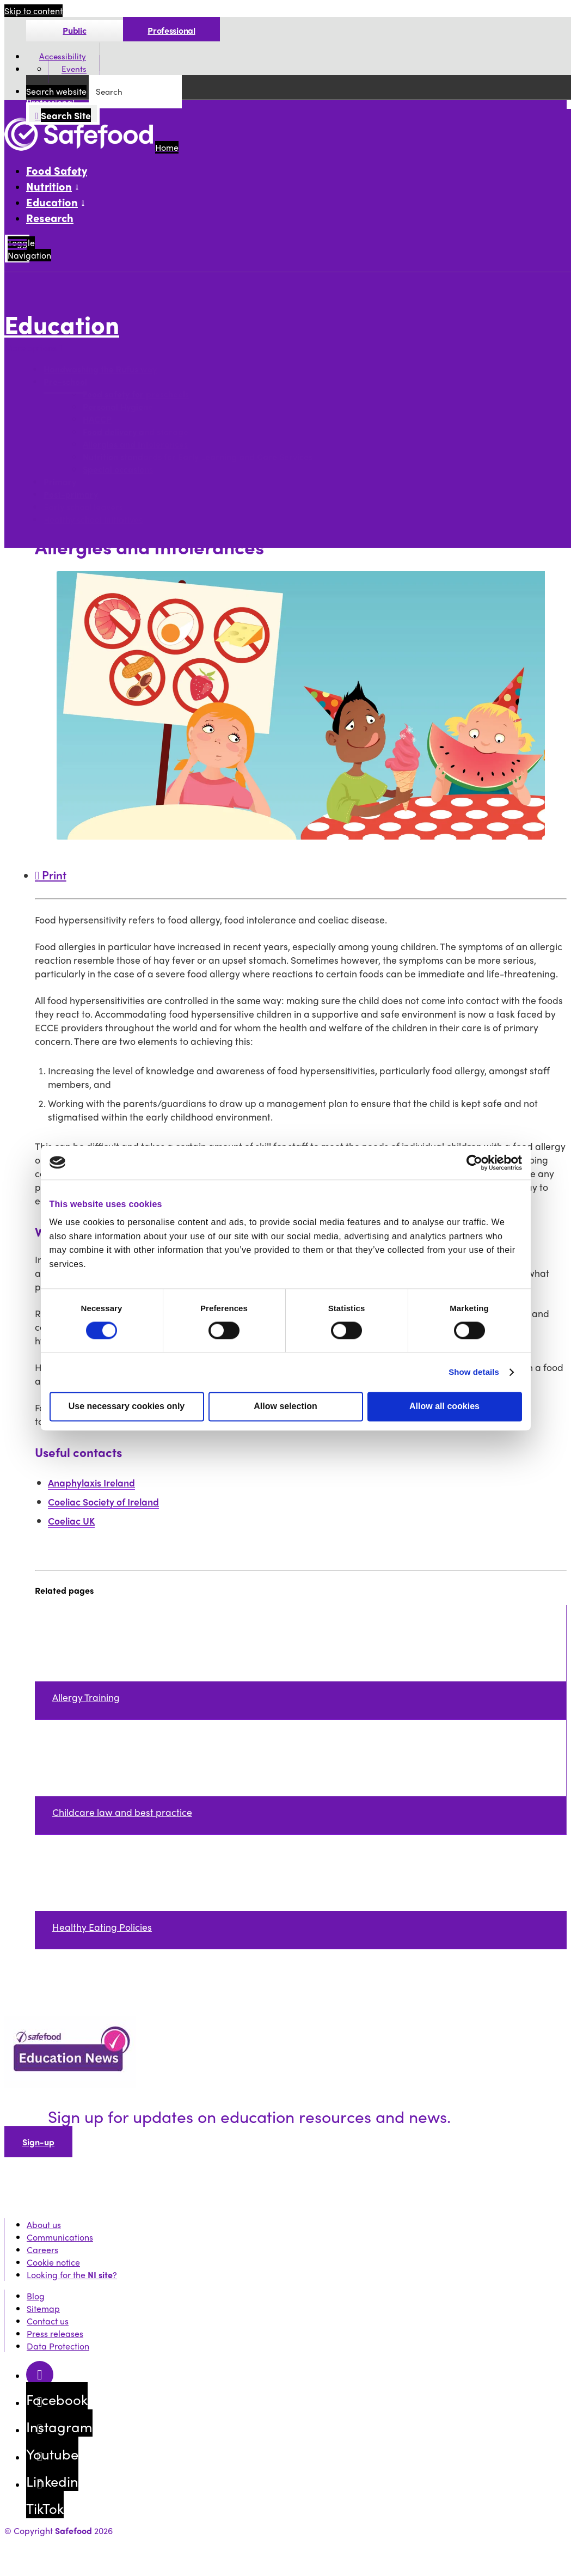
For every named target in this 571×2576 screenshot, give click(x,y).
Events (74, 69)
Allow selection (285, 1406)
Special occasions (118, 469)
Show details (474, 1371)
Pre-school (65, 382)
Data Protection (58, 2346)
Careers (42, 2249)
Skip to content (33, 10)
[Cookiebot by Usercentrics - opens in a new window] (474, 1162)
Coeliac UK (71, 1520)
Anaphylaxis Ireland (91, 1482)
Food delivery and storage (135, 432)
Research (49, 217)
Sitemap (43, 2308)
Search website (56, 91)
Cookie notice (53, 2262)
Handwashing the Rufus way (100, 369)
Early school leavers (83, 507)
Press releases (55, 2333)
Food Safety (56, 170)
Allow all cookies (444, 1406)
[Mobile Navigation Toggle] (17, 248)
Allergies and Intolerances (135, 444)
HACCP (97, 419)
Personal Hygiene (118, 407)
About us (44, 2224)
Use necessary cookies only (127, 1406)
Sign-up (38, 2142)
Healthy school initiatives (93, 519)
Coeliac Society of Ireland (103, 1501)
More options (33, 348)
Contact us (48, 2321)
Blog (36, 2296)
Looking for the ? (72, 2274)
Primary (60, 482)
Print (50, 874)
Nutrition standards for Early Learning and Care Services (197, 457)
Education (61, 324)
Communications (60, 2237)
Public (74, 30)
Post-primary (71, 494)
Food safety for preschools (136, 394)
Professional (171, 30)
